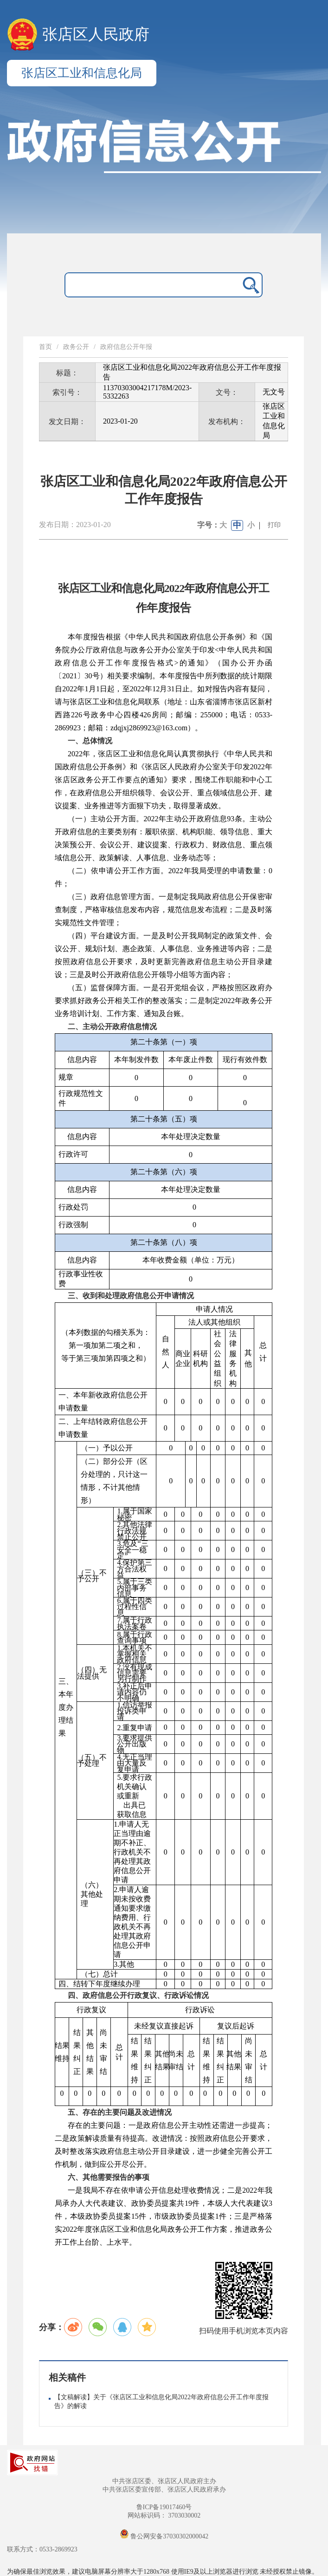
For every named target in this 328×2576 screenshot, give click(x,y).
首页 (45, 346)
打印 (274, 525)
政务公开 (76, 346)
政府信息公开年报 (126, 346)
